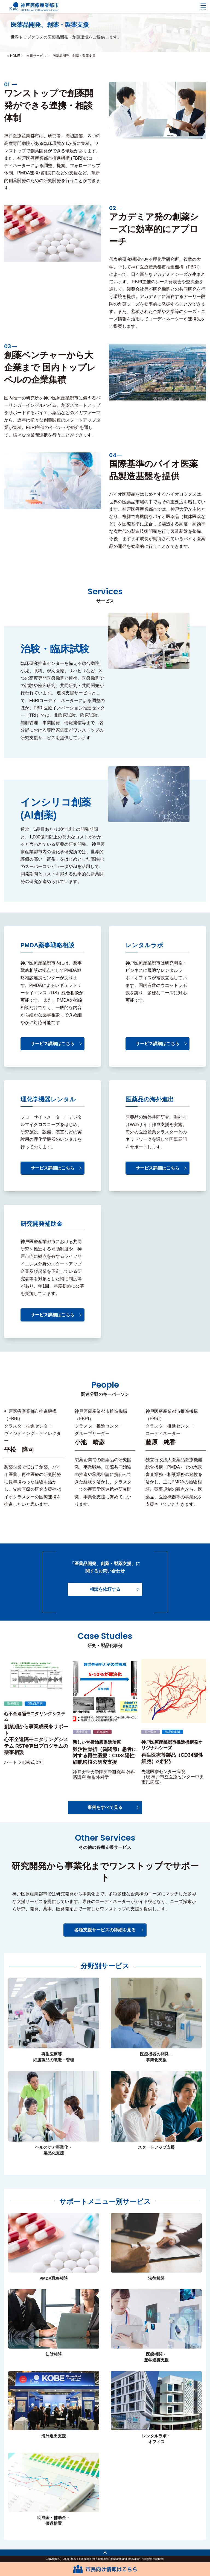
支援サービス (36, 56)
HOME (15, 56)
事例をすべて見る (105, 1807)
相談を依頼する (105, 1589)
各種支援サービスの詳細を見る (105, 1930)
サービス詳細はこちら (52, 1043)
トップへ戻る (105, 2552)
